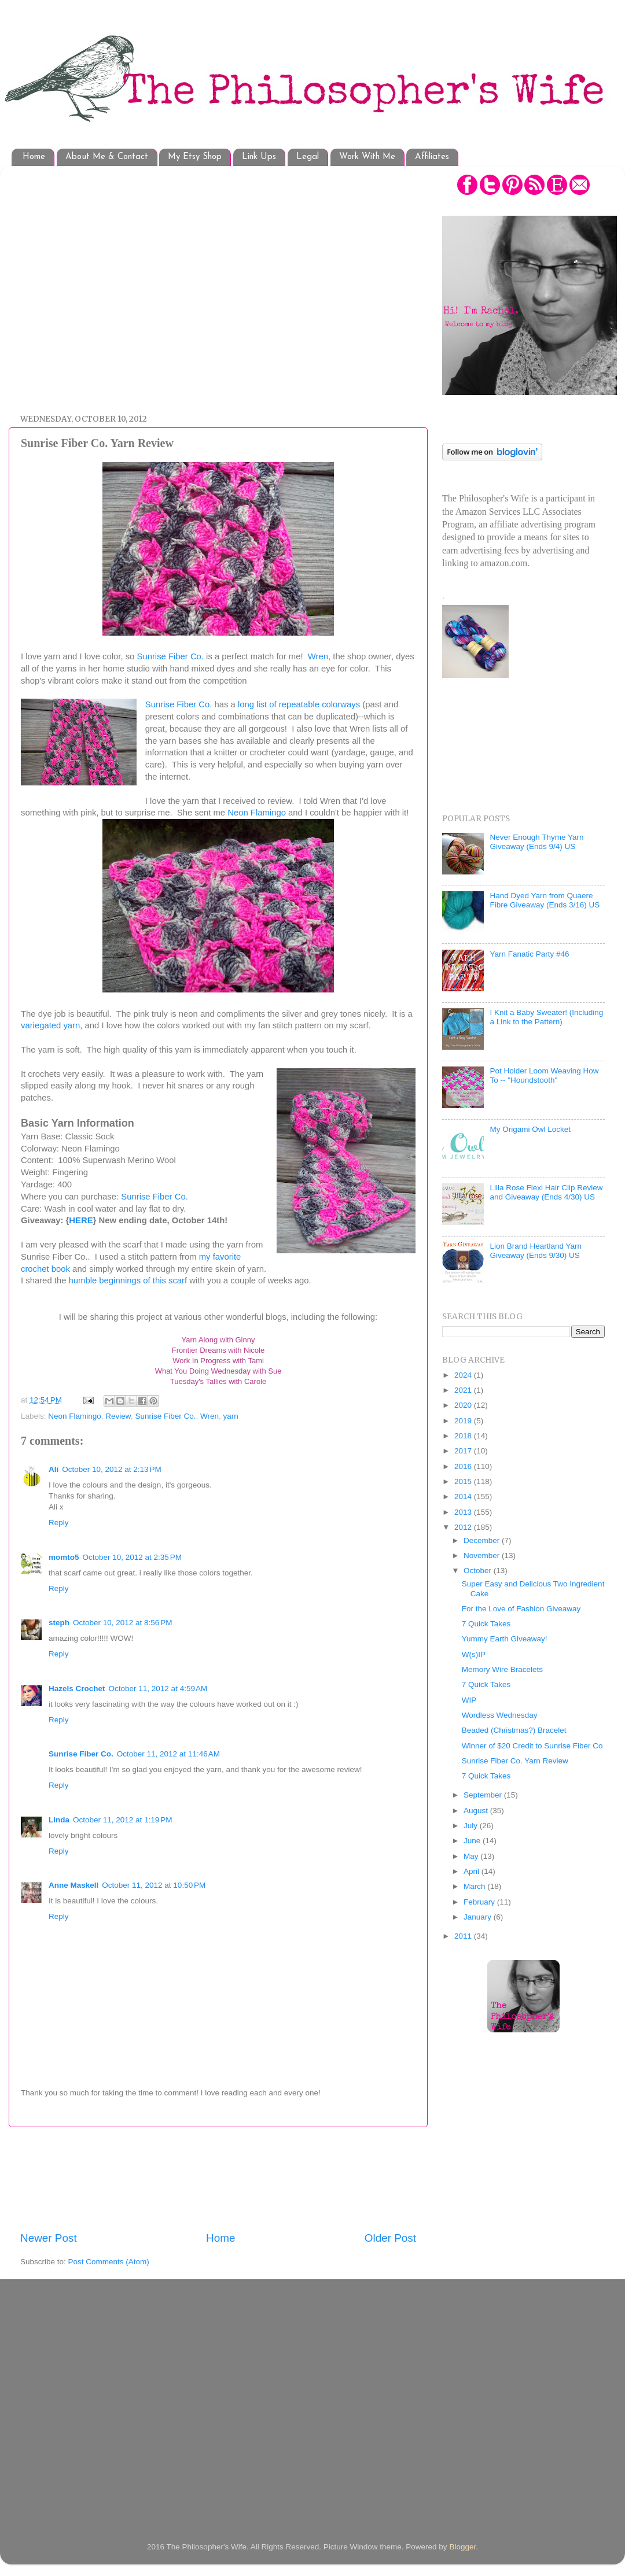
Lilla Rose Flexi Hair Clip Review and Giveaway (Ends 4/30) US (546, 1192)
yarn (230, 1416)
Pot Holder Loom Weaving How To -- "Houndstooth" (544, 1075)
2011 (464, 1936)
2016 (464, 1466)
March (475, 1886)
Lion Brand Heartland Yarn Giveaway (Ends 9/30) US (536, 1251)
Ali (53, 1469)
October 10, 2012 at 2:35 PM (132, 1557)
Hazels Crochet (77, 1688)
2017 (464, 1450)
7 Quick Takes (486, 1623)
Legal (307, 157)
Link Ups (259, 157)
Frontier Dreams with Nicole (218, 1350)
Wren (318, 656)
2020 (464, 1405)
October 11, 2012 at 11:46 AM (168, 1754)
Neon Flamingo (256, 812)
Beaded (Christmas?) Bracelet (514, 1730)
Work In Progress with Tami (218, 1360)
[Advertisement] (109, 284)
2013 (464, 1512)
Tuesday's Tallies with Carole (218, 1381)
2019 (464, 1420)
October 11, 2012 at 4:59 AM (158, 1688)
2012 (464, 1527)
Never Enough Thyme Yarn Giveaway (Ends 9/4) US (536, 842)
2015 (464, 1481)
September (484, 1795)
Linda (59, 1819)
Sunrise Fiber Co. (170, 656)
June (473, 1840)
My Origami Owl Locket (530, 1129)
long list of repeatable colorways (299, 704)
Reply (59, 1522)
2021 (464, 1390)
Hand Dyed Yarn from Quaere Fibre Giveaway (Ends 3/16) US (545, 900)
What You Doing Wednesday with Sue (218, 1371)
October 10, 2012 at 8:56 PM (122, 1622)
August (477, 1810)
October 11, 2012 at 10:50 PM (153, 1885)
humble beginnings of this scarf (129, 1280)
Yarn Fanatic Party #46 (529, 954)
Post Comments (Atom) (108, 2261)
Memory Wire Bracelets (502, 1669)
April (472, 1871)
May (472, 1856)
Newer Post (48, 2238)
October (479, 1570)
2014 (464, 1496)
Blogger (462, 2546)
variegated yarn (50, 1025)
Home (34, 157)
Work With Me (367, 157)
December (483, 1540)
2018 (464, 1435)
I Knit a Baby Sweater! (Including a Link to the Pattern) (546, 1017)
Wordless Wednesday (500, 1715)
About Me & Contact (106, 157)
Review (118, 1416)
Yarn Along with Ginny (218, 1339)
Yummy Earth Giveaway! (504, 1638)
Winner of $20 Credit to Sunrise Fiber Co (532, 1745)
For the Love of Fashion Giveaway (521, 1608)
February (480, 1902)
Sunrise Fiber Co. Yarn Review (515, 1760)
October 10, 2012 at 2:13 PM (111, 1469)
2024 (464, 1375)
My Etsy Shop (195, 157)
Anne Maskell (73, 1885)
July (472, 1825)
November (483, 1555)
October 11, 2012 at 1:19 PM (122, 1819)
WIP (469, 1700)
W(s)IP (474, 1654)
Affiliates (432, 157)
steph (59, 1622)
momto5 (64, 1557)
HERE (81, 1220)
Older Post (390, 2238)
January (479, 1917)
